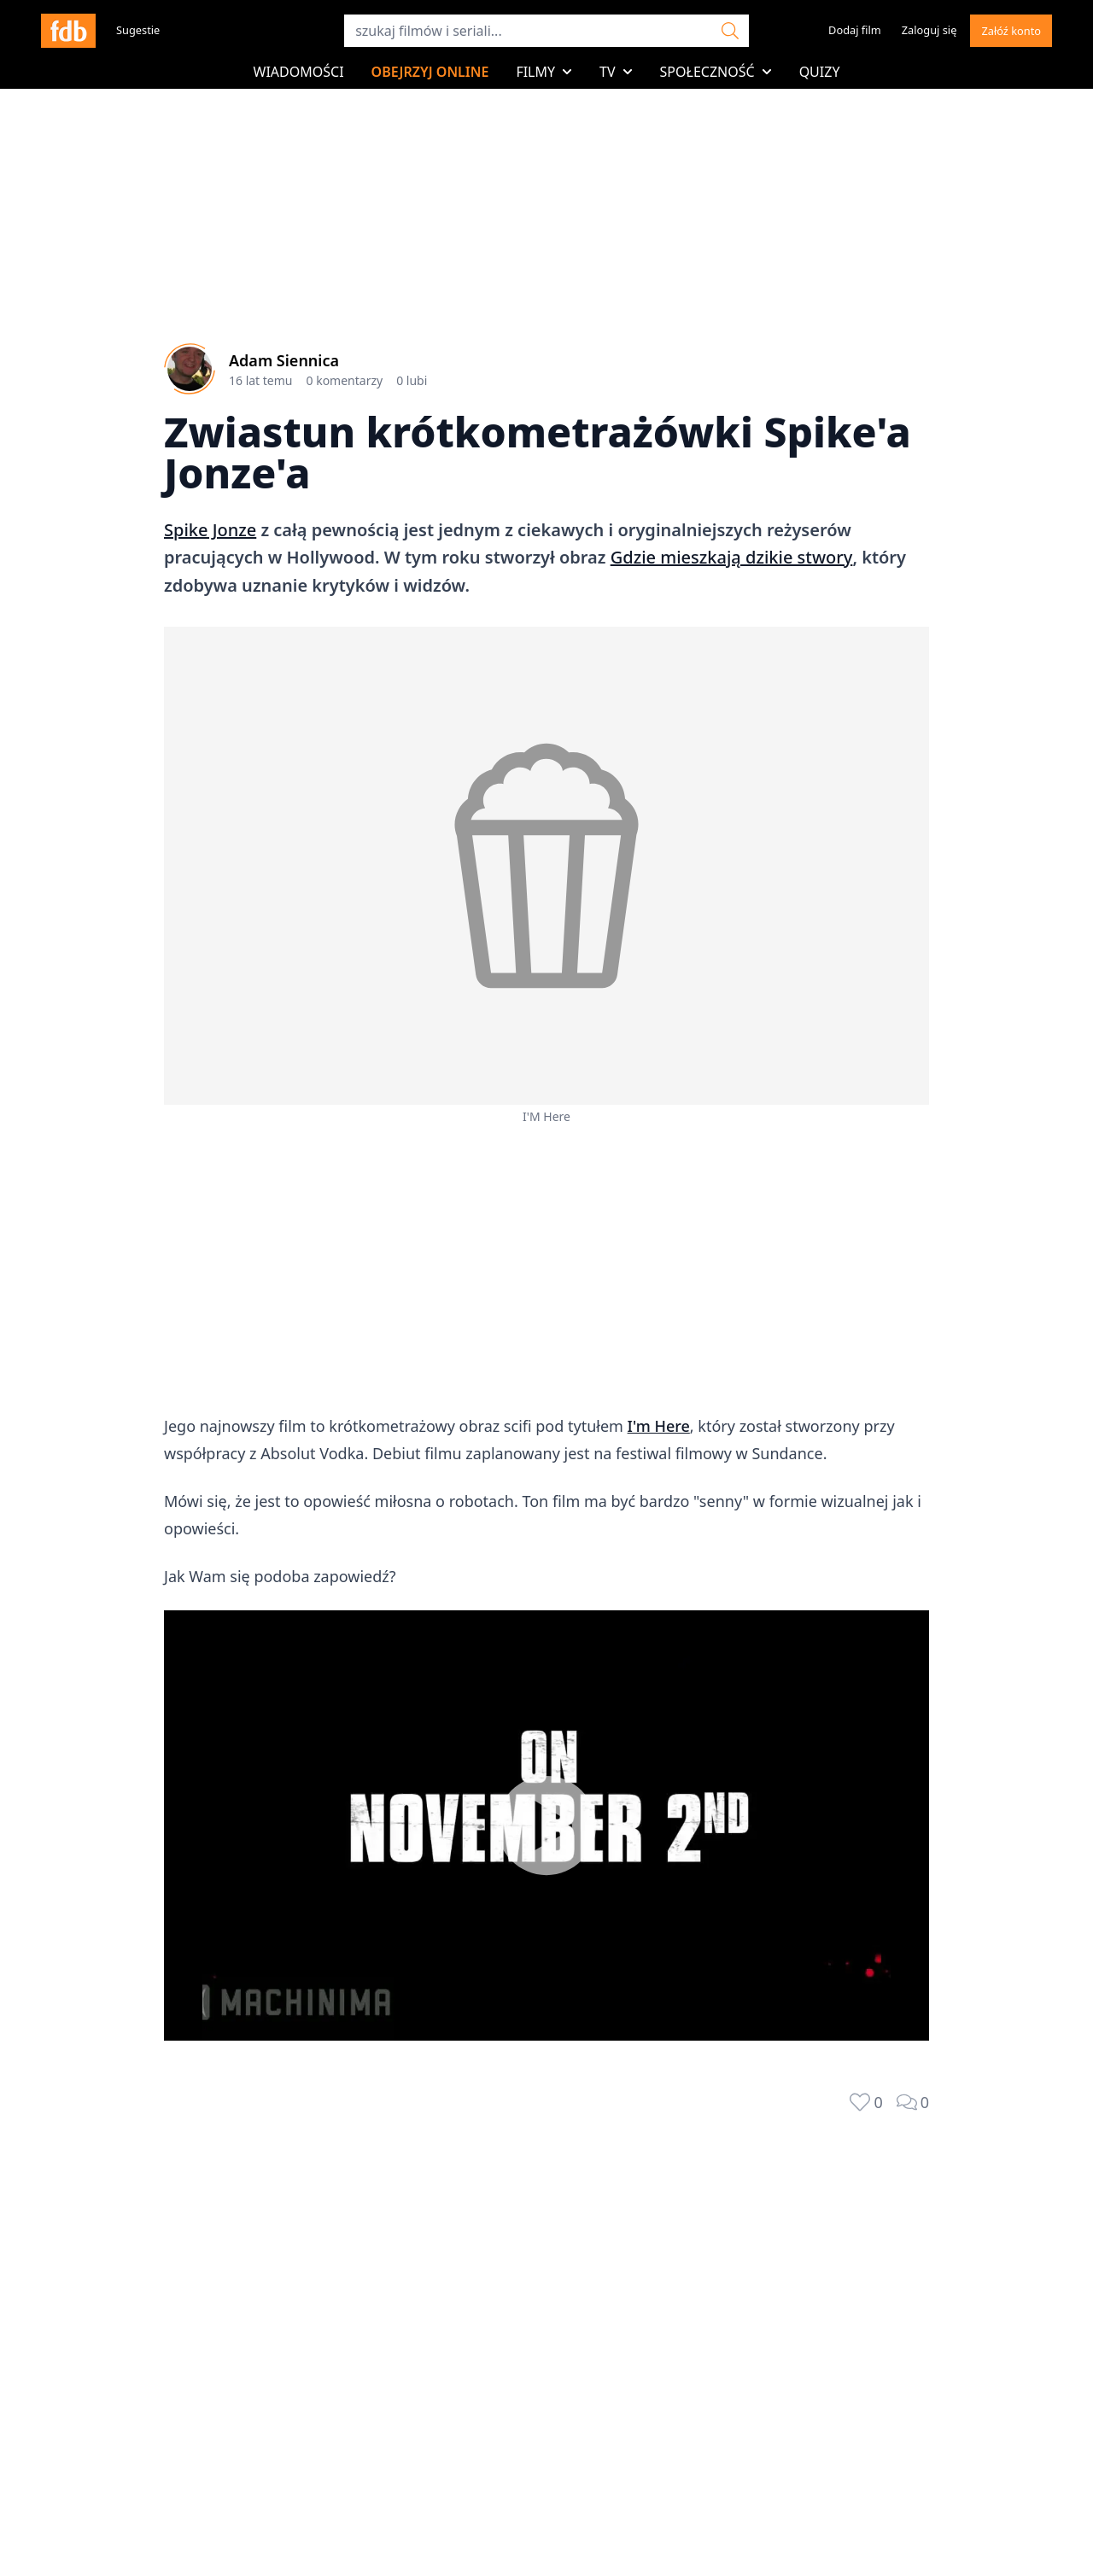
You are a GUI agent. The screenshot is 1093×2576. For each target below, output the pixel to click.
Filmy (544, 71)
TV (616, 71)
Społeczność (716, 71)
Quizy (819, 71)
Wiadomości (299, 71)
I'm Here (659, 1426)
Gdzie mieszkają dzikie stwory (732, 557)
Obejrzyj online (430, 71)
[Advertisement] (546, 1272)
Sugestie (138, 30)
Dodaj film (854, 30)
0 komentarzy (345, 380)
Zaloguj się (929, 30)
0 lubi (411, 380)
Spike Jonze (210, 529)
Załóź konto (1011, 30)
